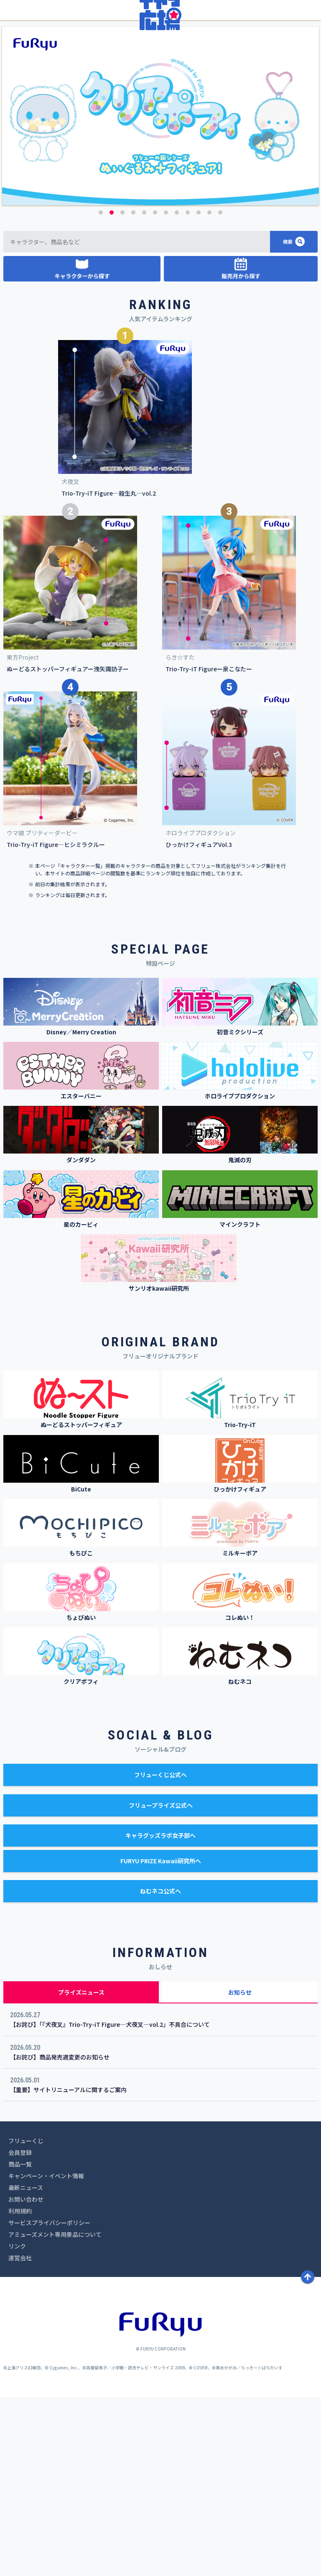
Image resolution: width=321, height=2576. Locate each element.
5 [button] (144, 391)
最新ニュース (25, 2367)
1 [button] (101, 391)
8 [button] (177, 391)
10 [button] (198, 391)
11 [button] (209, 391)
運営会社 (20, 2437)
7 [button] (166, 391)
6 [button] (155, 391)
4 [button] (133, 391)
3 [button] (122, 391)
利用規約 (20, 2390)
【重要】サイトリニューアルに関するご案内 (68, 2269)
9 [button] (188, 391)
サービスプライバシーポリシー (49, 2402)
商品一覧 (20, 2343)
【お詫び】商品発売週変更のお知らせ (60, 2236)
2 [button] (112, 391)
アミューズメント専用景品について (55, 2414)
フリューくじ (25, 2320)
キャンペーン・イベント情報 (46, 2355)
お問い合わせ (25, 2378)
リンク (17, 2425)
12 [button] (220, 391)
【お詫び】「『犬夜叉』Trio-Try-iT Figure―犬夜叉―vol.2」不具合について (110, 2204)
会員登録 (20, 2332)
